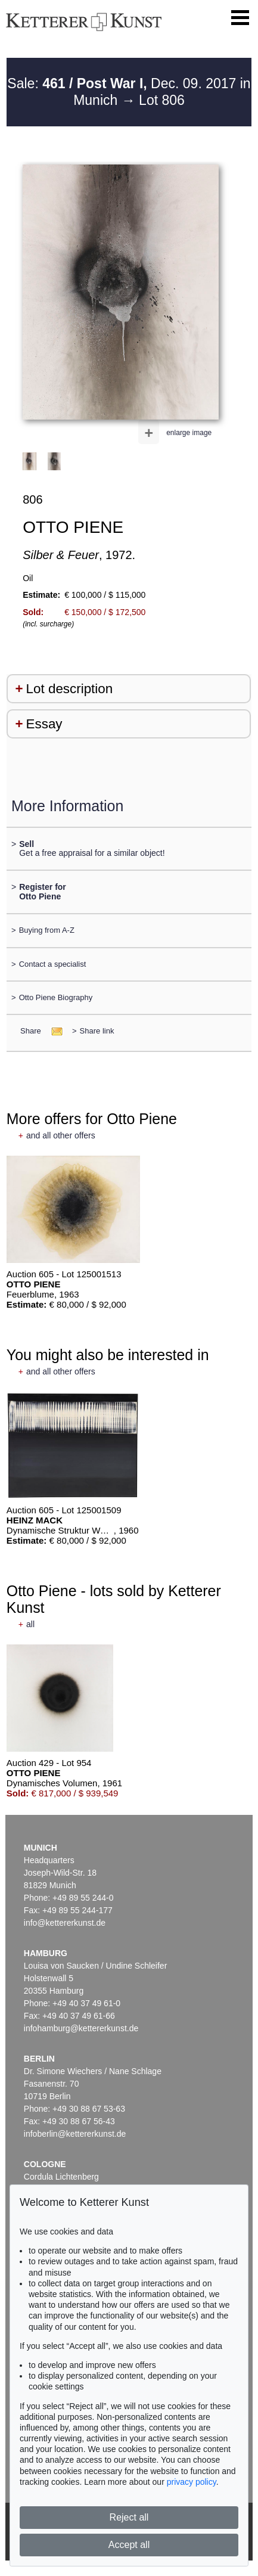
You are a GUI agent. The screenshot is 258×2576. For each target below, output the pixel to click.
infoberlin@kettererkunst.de (75, 2134)
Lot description (69, 688)
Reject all (129, 2517)
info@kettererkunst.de (64, 1923)
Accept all (129, 2545)
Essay (44, 723)
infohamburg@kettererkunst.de (81, 2028)
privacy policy (191, 2482)
